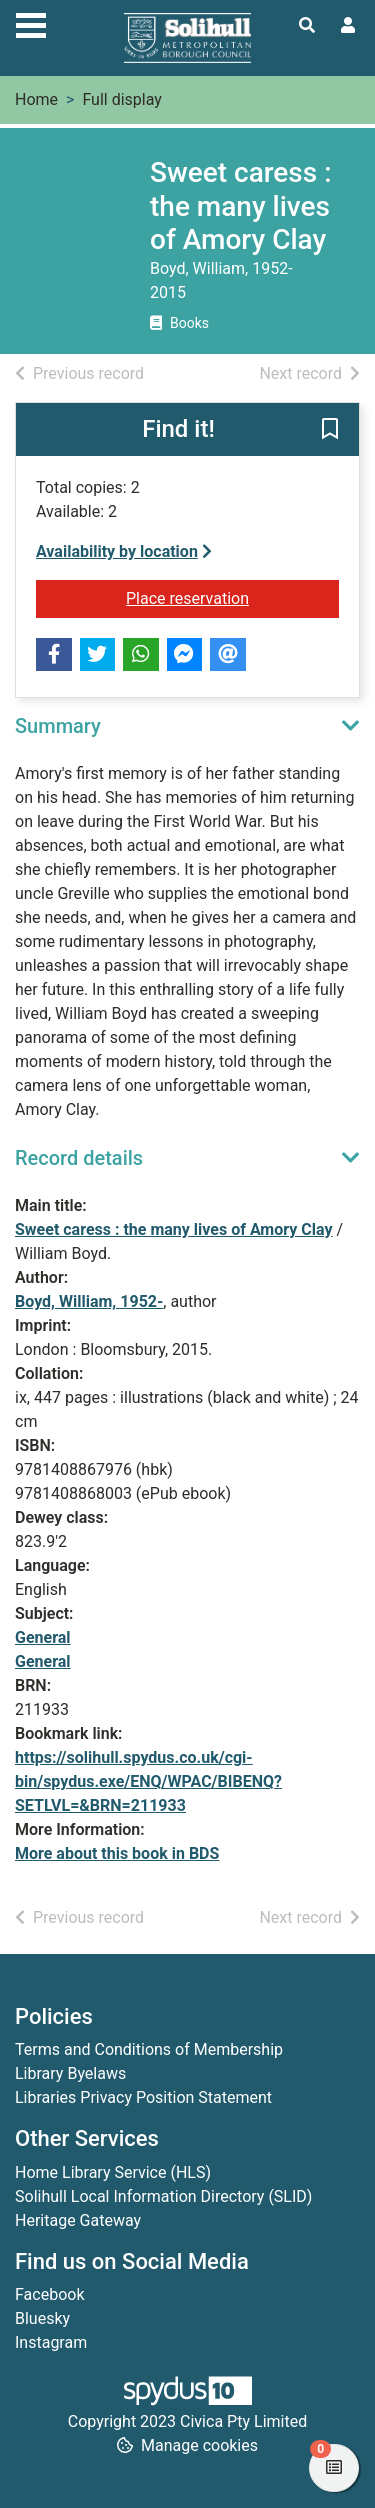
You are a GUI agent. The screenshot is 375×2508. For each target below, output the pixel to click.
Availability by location (124, 551)
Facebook (49, 2294)
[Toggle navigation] (31, 23)
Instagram (51, 2342)
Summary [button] (58, 726)
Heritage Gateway (78, 2220)
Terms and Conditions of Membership (149, 2049)
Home (36, 99)
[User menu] (348, 26)
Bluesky (42, 2318)
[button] (330, 430)
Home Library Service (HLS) (113, 2172)
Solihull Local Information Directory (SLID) (163, 2196)
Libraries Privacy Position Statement (143, 2097)
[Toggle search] (307, 26)
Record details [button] (79, 1158)
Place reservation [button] (232, 597)
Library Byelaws (70, 2073)
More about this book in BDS (117, 1853)
